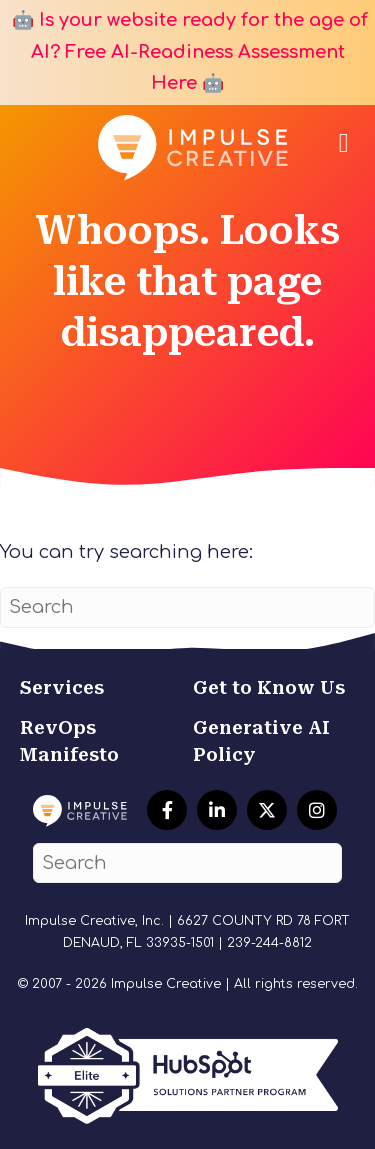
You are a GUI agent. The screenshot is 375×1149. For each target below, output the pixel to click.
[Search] (187, 607)
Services (62, 687)
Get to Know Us (269, 687)
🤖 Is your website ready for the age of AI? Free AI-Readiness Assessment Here (187, 51)
